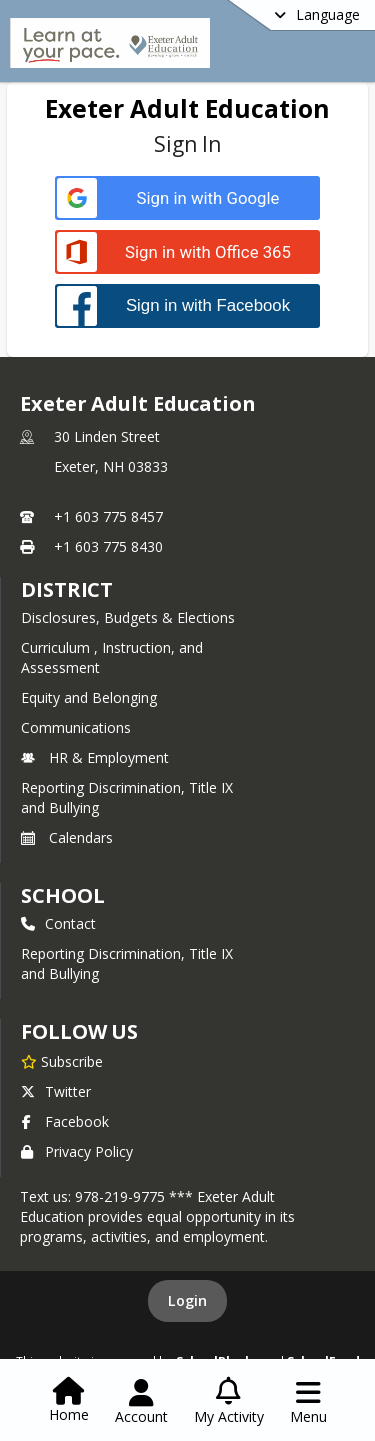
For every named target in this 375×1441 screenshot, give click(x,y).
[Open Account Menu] (141, 1402)
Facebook (65, 1121)
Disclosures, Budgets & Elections (128, 617)
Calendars (67, 837)
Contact (58, 923)
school (62, 895)
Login (187, 1300)
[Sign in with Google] (187, 198)
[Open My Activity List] (229, 1402)
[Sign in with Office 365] (187, 252)
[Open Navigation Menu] (308, 1402)
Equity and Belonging (89, 697)
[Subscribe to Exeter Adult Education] (62, 1061)
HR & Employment (95, 757)
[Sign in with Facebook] (187, 305)
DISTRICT (67, 589)
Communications (76, 727)
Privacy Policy (77, 1151)
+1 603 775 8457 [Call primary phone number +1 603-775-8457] (108, 516)
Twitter (56, 1091)
